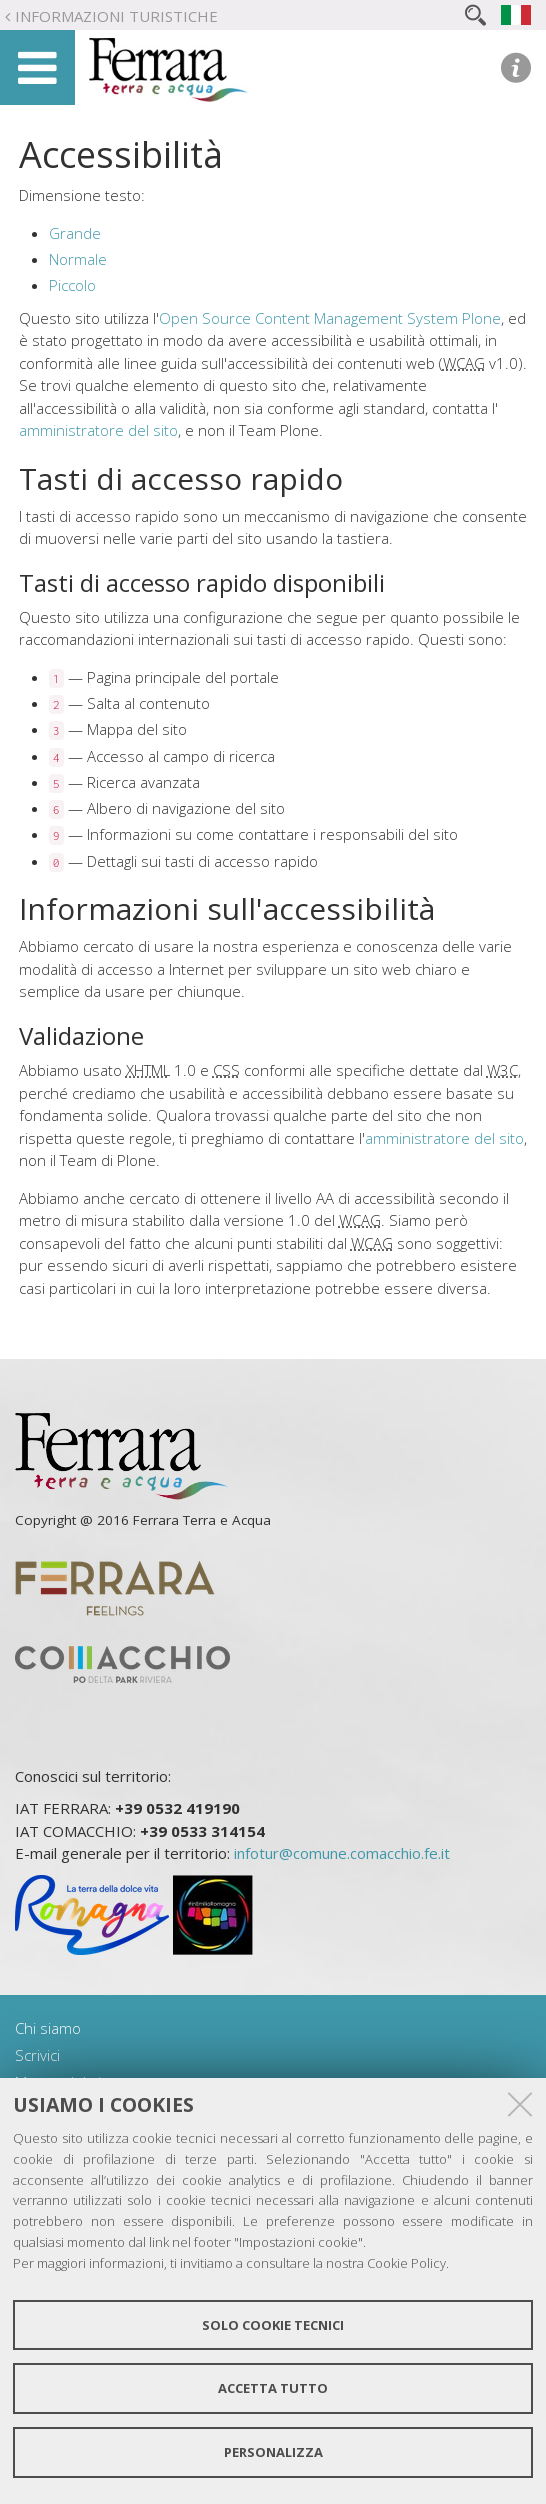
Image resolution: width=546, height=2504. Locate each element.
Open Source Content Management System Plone (330, 318)
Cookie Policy (406, 2263)
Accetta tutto (273, 2388)
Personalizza (273, 2452)
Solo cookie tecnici (273, 2325)
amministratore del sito (98, 430)
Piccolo (72, 285)
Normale (78, 259)
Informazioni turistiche (116, 16)
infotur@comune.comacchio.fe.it (342, 1853)
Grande (75, 233)
